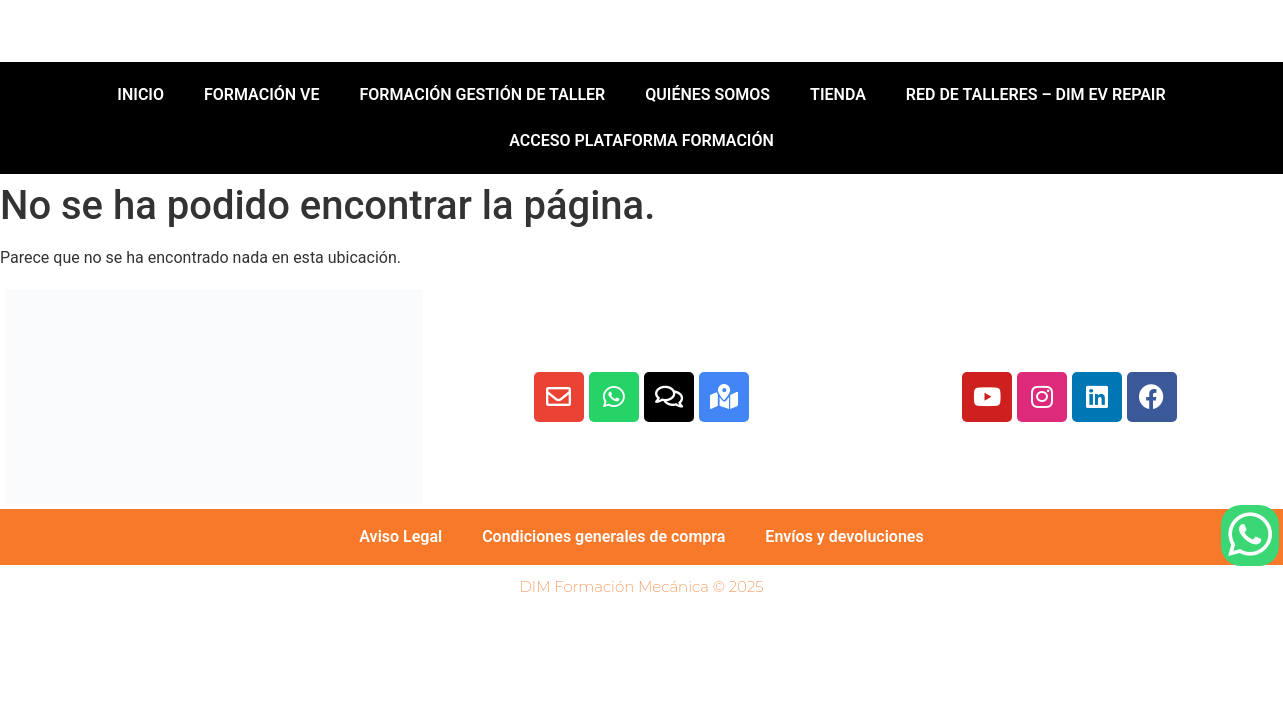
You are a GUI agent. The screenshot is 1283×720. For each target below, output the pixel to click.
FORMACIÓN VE (262, 94)
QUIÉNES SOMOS (707, 94)
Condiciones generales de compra (603, 536)
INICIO (140, 94)
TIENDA (838, 94)
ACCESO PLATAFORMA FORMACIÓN (641, 140)
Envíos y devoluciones (844, 536)
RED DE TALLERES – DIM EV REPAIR (1036, 94)
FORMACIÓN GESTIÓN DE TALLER (482, 94)
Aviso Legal (400, 536)
